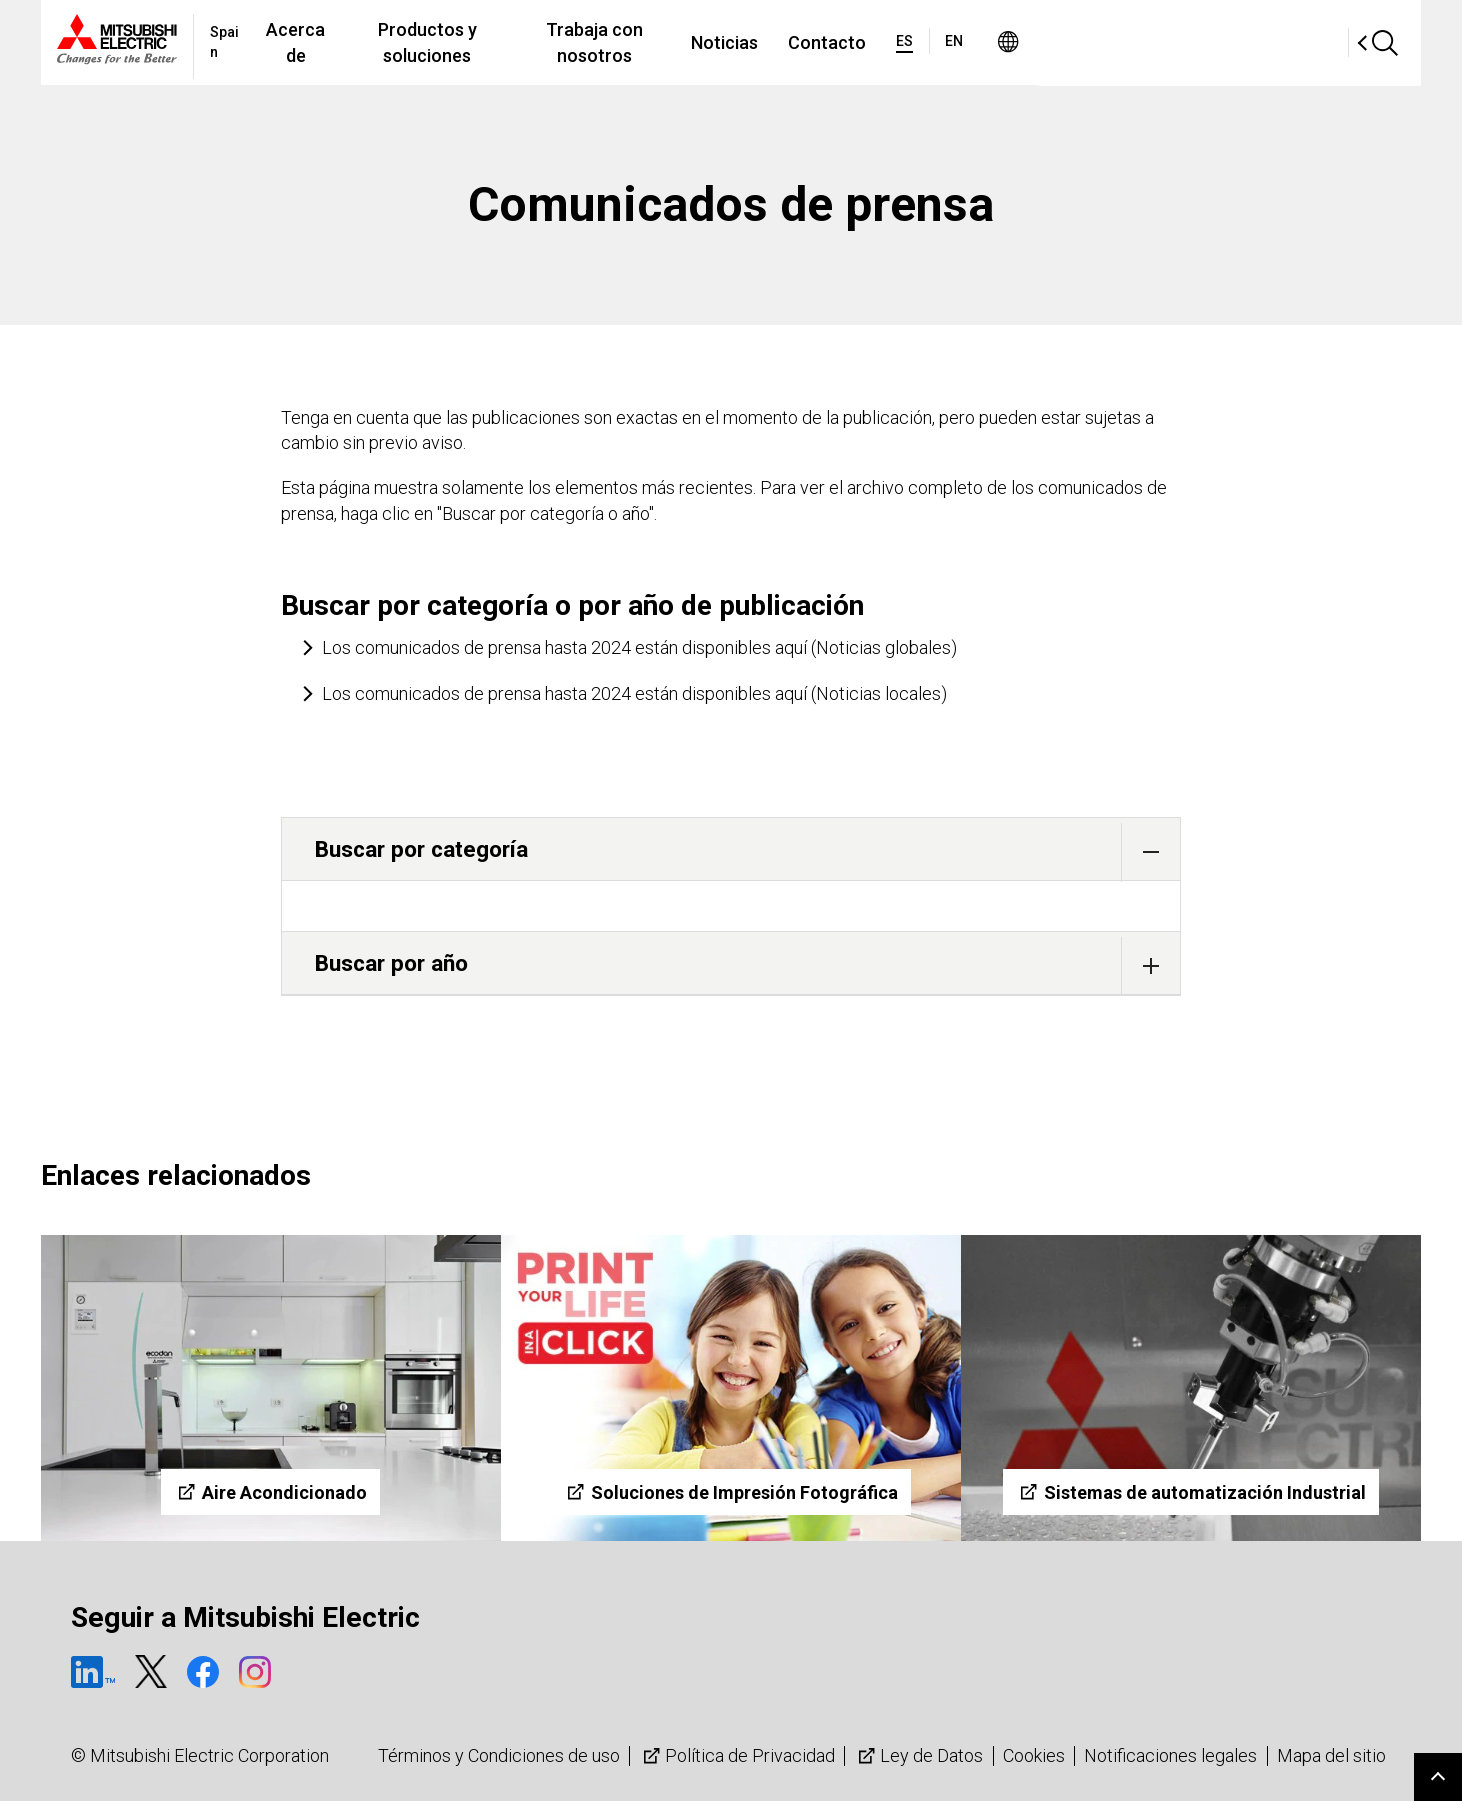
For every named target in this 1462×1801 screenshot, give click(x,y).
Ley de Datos (918, 1755)
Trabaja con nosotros (783, 42)
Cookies (1034, 1755)
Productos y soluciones (569, 42)
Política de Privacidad (737, 1755)
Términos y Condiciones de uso (499, 1755)
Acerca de (402, 42)
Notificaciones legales (1170, 1755)
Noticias (934, 42)
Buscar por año (747, 965)
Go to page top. (1438, 1777)
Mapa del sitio (1331, 1755)
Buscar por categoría (747, 851)
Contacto (1037, 42)
